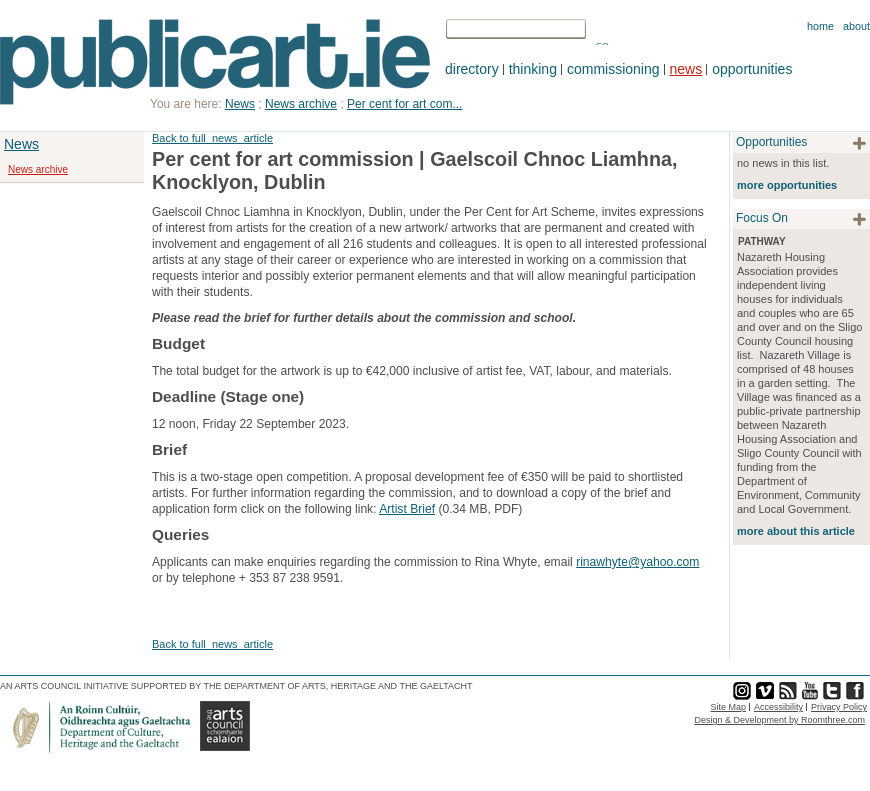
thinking (533, 69)
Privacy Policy (839, 707)
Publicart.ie (215, 62)
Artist (394, 509)
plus (859, 143)
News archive (38, 169)
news (686, 69)
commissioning (613, 69)
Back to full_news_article (212, 138)
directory (472, 69)
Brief (422, 509)
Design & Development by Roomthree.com (779, 720)
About (856, 26)
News (21, 144)
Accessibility (778, 707)
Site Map (728, 707)
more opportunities (787, 185)
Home (820, 26)
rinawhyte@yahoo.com (637, 562)
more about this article (796, 531)
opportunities (752, 69)
